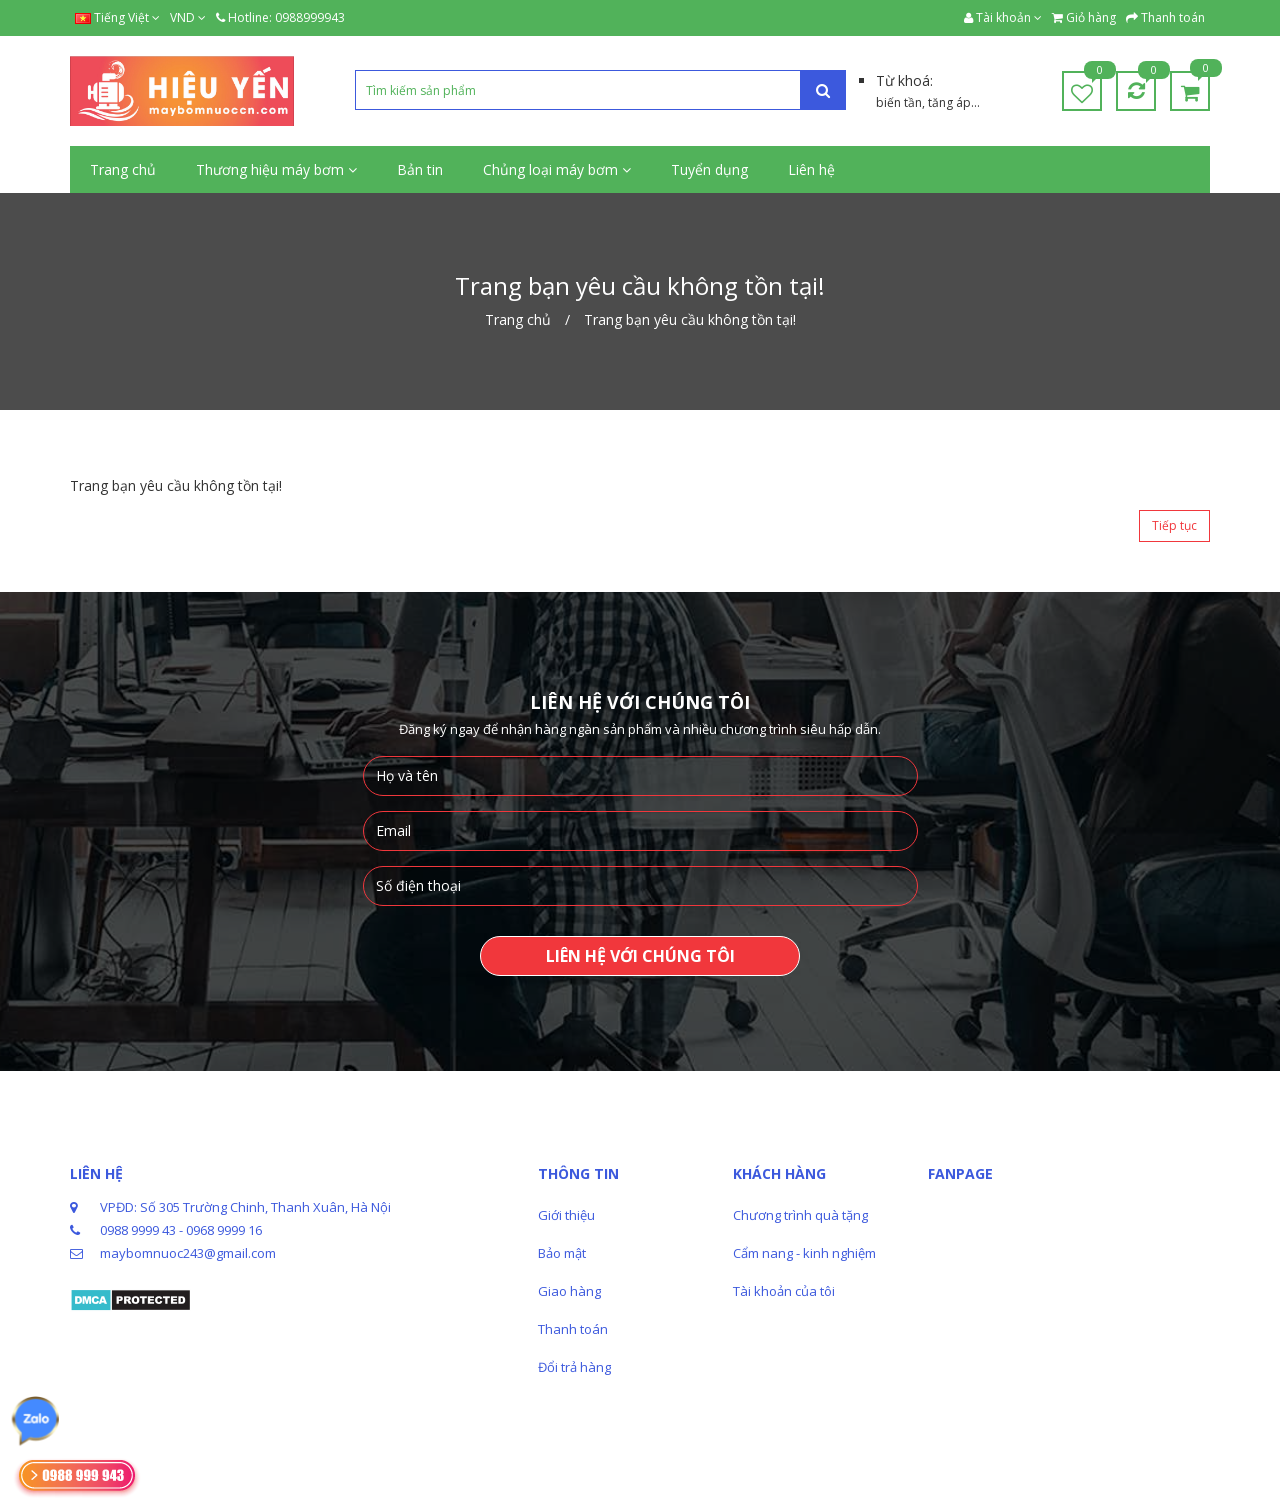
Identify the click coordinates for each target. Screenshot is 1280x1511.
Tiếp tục (1174, 525)
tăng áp (949, 102)
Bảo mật (562, 1253)
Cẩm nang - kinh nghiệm (804, 1253)
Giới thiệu (566, 1215)
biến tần (899, 102)
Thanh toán (573, 1329)
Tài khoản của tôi (784, 1291)
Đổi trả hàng (574, 1367)
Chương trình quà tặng (800, 1215)
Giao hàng (569, 1291)
